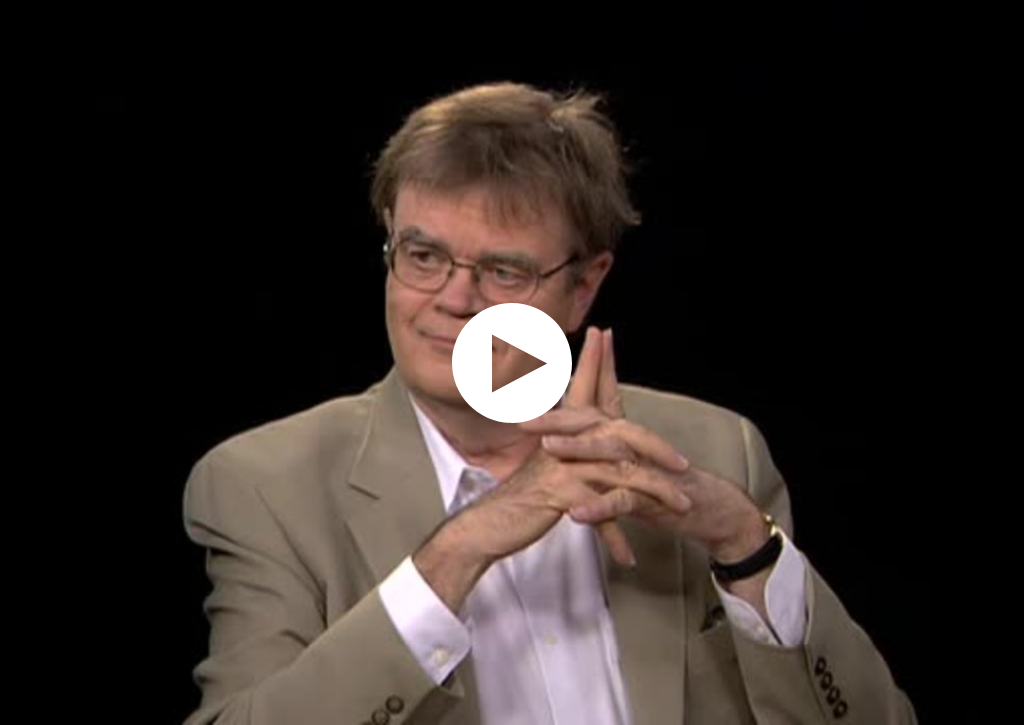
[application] (512, 362)
